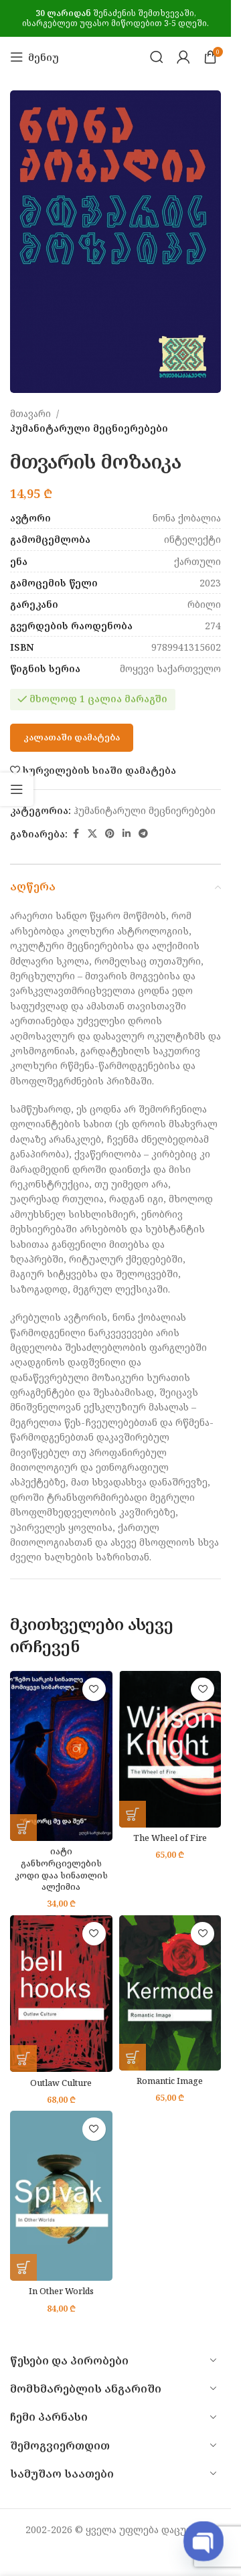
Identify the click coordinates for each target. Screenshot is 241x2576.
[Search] (156, 57)
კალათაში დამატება (71, 738)
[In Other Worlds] (61, 2196)
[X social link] (92, 834)
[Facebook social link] (76, 834)
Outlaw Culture (61, 2083)
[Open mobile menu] (34, 57)
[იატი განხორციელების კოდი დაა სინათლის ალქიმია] (61, 1756)
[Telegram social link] (143, 834)
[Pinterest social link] (109, 834)
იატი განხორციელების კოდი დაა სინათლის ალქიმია (61, 1869)
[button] (23, 1827)
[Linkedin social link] (126, 834)
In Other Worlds (61, 2291)
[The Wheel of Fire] (170, 1749)
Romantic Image (170, 2081)
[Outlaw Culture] (61, 1994)
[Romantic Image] (170, 1993)
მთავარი (30, 413)
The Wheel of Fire (170, 1838)
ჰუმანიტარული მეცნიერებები (89, 428)
